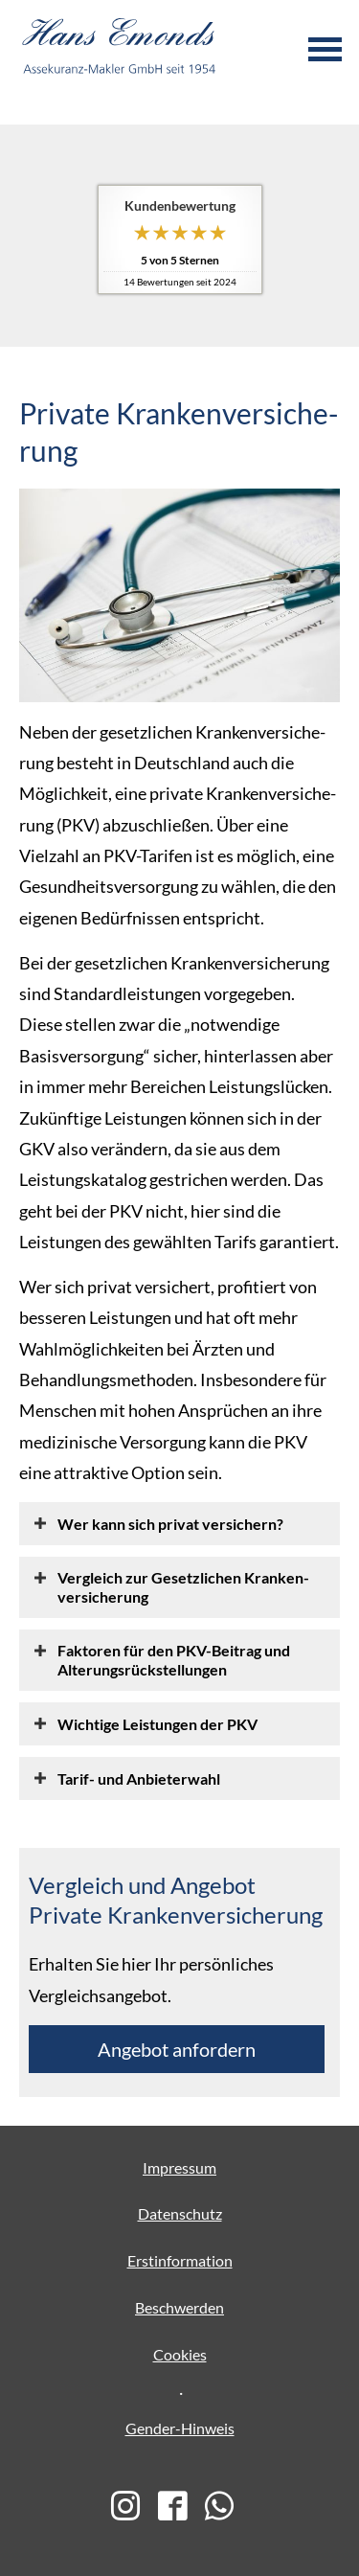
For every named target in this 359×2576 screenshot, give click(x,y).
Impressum (179, 2167)
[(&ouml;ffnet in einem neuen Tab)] (132, 2507)
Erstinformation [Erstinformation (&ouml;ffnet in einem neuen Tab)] (180, 2260)
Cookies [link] (180, 2354)
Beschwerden (179, 2307)
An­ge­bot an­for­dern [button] (177, 2049)
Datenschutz (180, 2213)
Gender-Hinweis (180, 2428)
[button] (170, 1523)
